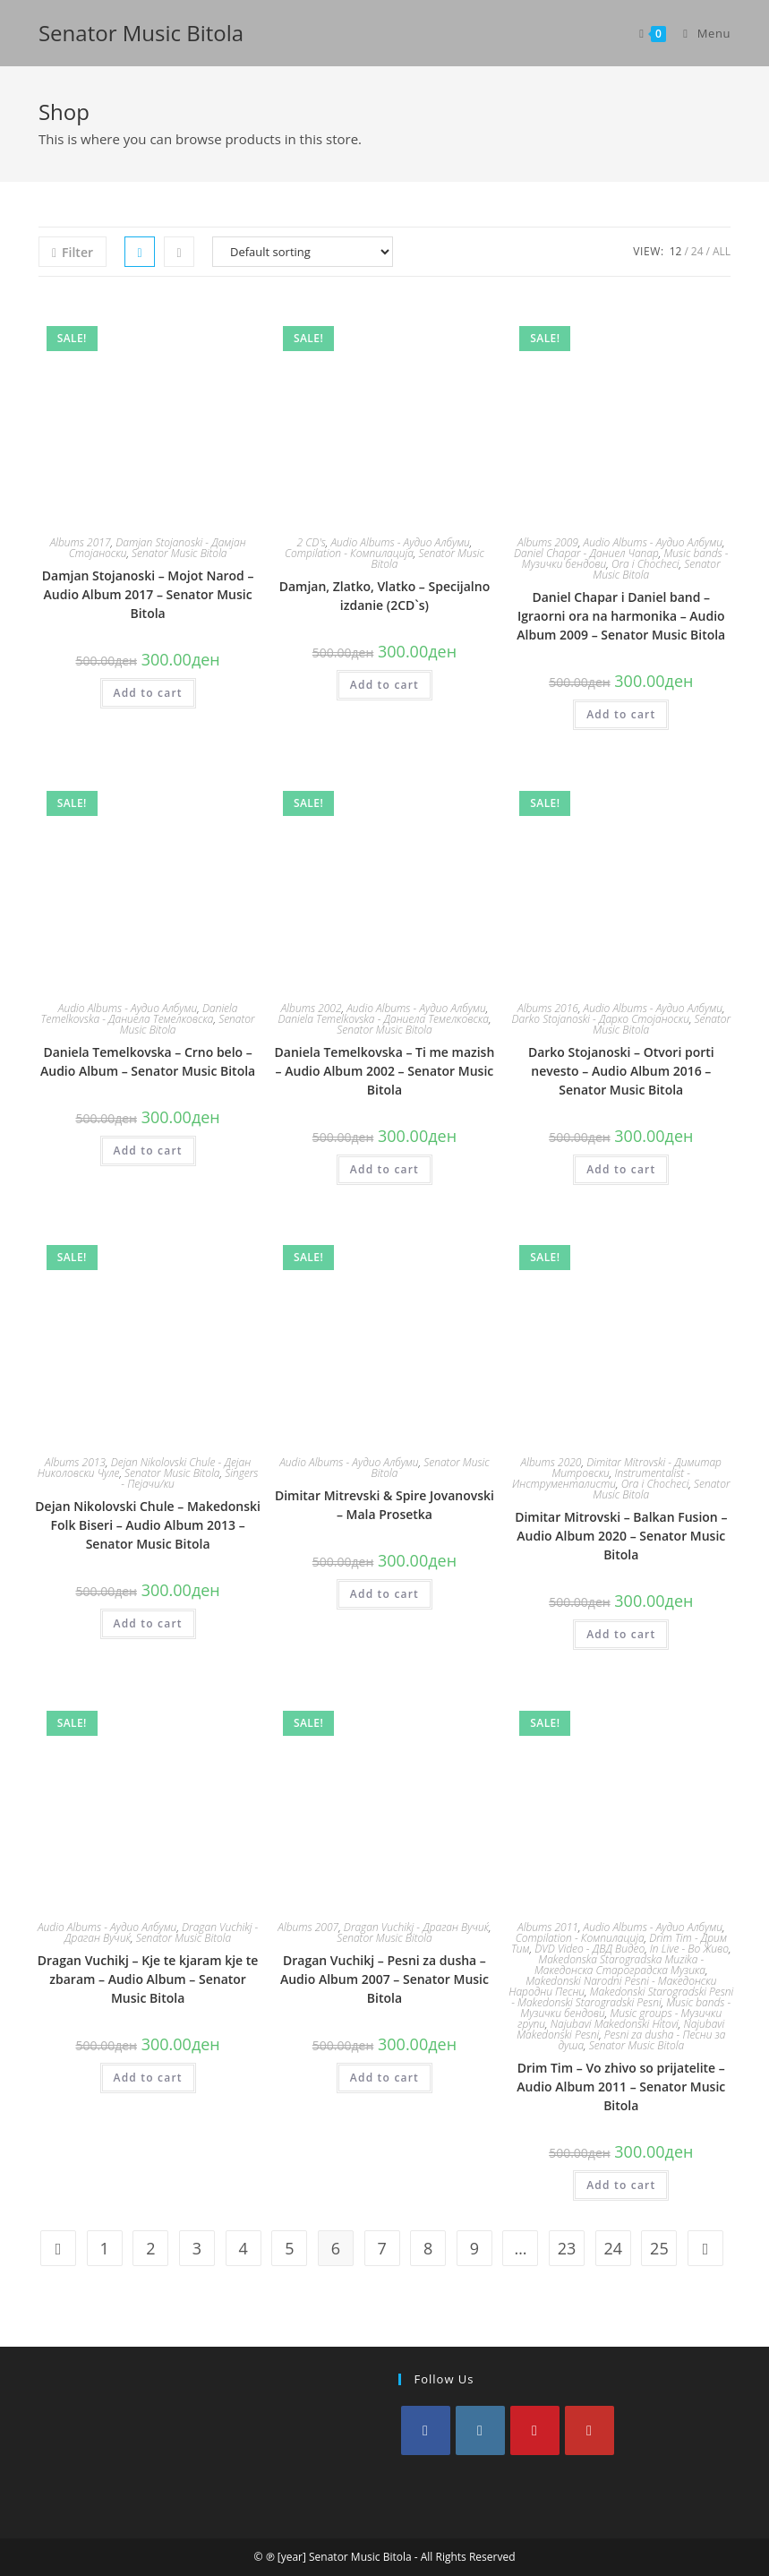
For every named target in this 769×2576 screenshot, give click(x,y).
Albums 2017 (80, 542)
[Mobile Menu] (700, 33)
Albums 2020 (551, 1462)
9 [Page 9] (474, 2248)
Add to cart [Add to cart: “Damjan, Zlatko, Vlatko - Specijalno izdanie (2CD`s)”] (384, 684)
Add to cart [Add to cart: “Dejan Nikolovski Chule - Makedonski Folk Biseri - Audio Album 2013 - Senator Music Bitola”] (148, 1623)
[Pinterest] (535, 2430)
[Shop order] (302, 251)
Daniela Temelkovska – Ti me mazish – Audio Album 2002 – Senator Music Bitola (385, 1070)
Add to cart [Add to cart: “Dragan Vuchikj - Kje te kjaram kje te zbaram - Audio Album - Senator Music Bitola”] (148, 2077)
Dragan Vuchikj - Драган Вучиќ (416, 1927)
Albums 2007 (308, 1927)
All (722, 251)
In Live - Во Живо (689, 1948)
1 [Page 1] (104, 2248)
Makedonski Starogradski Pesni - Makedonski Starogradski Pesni (622, 1997)
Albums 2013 (75, 1462)
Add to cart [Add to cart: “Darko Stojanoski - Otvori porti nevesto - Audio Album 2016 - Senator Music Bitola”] (620, 1169)
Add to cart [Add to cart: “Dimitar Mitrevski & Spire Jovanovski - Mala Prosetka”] (384, 1593)
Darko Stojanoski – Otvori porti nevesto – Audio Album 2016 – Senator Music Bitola (621, 1070)
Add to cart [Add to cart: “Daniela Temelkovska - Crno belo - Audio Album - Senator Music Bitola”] (148, 1150)
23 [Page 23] (567, 2248)
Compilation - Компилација (349, 553)
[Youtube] (589, 2430)
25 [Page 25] (659, 2248)
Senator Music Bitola (141, 32)
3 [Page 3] (196, 2248)
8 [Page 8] (427, 2248)
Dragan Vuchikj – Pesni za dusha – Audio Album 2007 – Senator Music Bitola (384, 1979)
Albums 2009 (547, 542)
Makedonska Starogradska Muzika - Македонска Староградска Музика (619, 1965)
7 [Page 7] (381, 2248)
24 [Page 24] (612, 2248)
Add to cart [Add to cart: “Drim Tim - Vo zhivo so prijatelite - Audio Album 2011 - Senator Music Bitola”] (620, 2185)
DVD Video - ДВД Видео (589, 1948)
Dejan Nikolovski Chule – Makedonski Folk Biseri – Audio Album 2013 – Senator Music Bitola (148, 1525)
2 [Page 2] (150, 2248)
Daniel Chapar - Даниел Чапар (586, 553)
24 (697, 251)
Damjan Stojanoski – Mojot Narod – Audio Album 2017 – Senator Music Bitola (148, 594)
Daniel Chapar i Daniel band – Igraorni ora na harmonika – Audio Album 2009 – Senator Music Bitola (621, 615)
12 (676, 251)
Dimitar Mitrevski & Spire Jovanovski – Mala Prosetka (384, 1505)
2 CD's (310, 542)
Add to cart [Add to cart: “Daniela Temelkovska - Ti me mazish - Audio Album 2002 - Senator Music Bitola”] (384, 1169)
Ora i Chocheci (645, 563)
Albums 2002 (311, 1008)
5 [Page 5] (289, 2248)
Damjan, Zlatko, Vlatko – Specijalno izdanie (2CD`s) (385, 596)
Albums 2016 (547, 1008)
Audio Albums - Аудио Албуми (399, 542)
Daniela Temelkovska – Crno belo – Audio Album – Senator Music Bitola (147, 1061)
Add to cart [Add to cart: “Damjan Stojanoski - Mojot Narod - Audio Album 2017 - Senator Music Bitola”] (148, 692)
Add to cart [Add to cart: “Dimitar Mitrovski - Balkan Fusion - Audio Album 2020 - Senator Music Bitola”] (620, 1634)
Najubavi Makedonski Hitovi (615, 2023)
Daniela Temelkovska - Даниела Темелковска (139, 1013)
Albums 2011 (547, 1927)
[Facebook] (425, 2430)
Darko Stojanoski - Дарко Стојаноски (599, 1018)
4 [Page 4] (242, 2248)
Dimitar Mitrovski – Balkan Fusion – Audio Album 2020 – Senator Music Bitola (621, 1535)
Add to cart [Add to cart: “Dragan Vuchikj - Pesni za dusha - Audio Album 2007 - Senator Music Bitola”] (384, 2077)
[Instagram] (480, 2430)
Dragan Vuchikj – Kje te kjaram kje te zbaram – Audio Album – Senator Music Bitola (148, 1979)
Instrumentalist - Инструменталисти (601, 1478)
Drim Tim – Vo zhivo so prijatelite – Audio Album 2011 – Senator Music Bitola (621, 2086)
